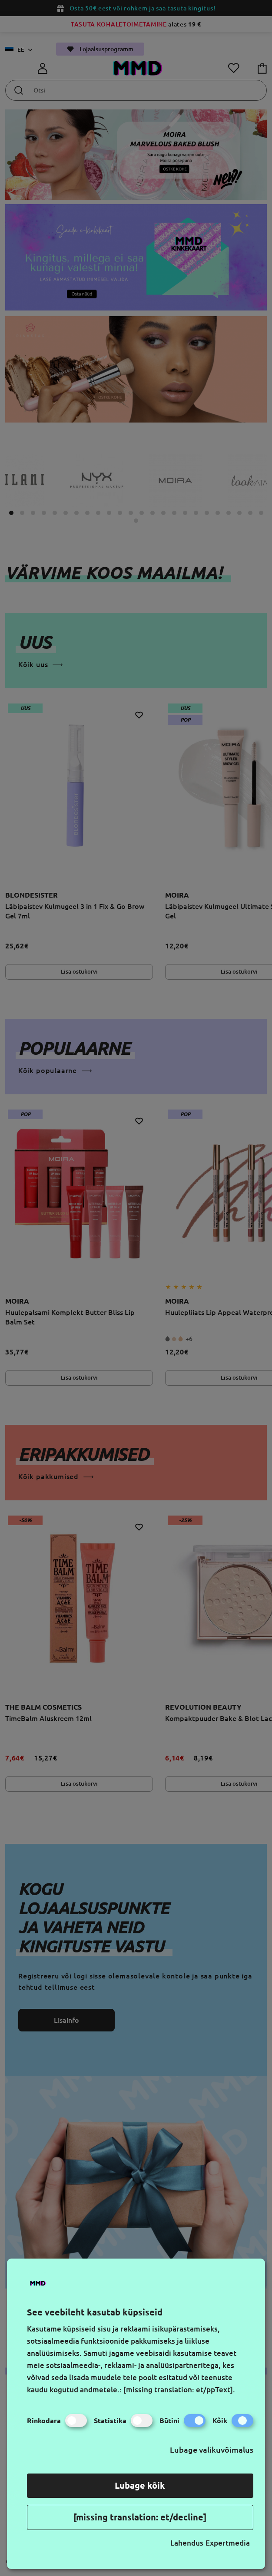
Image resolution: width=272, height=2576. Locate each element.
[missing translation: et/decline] (139, 2517)
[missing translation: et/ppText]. (179, 2389)
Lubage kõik (140, 2485)
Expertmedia (228, 2543)
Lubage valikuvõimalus (211, 2449)
